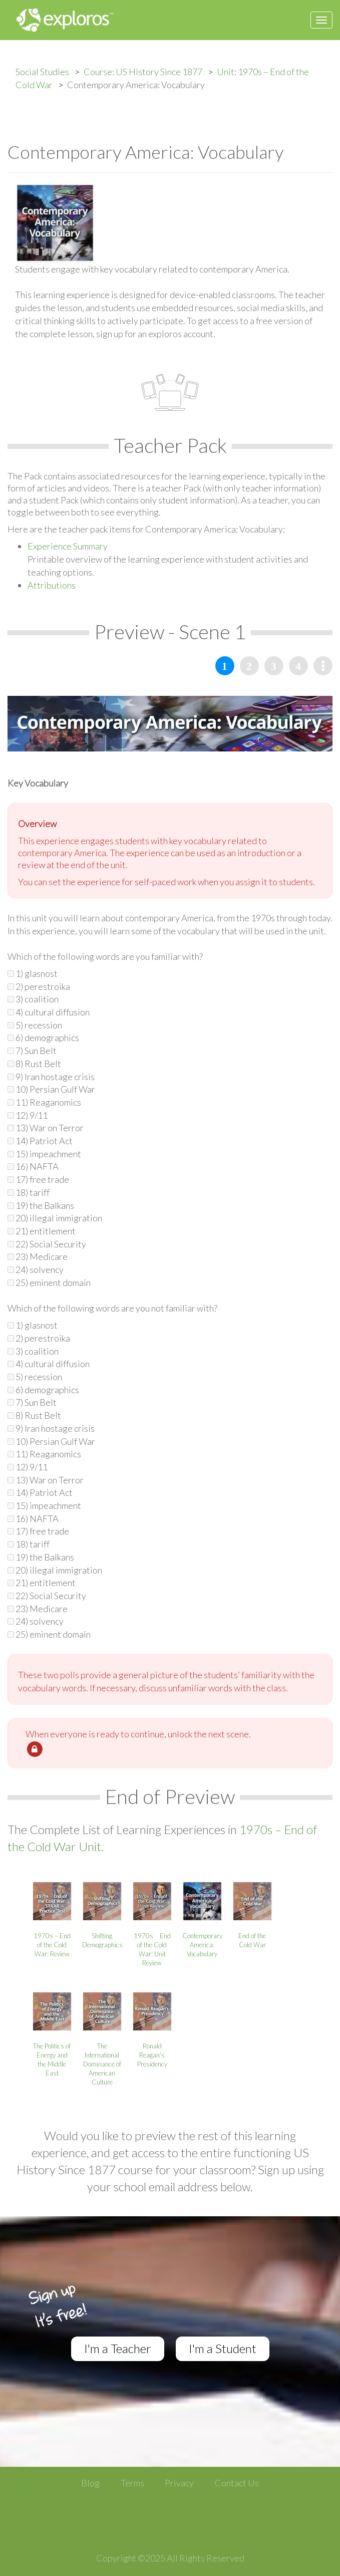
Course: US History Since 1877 (143, 71)
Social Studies (42, 71)
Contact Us (237, 2482)
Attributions (52, 585)
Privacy (179, 2482)
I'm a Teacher (117, 2348)
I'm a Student (222, 2348)
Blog (90, 2482)
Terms (132, 2482)
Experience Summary (68, 546)
